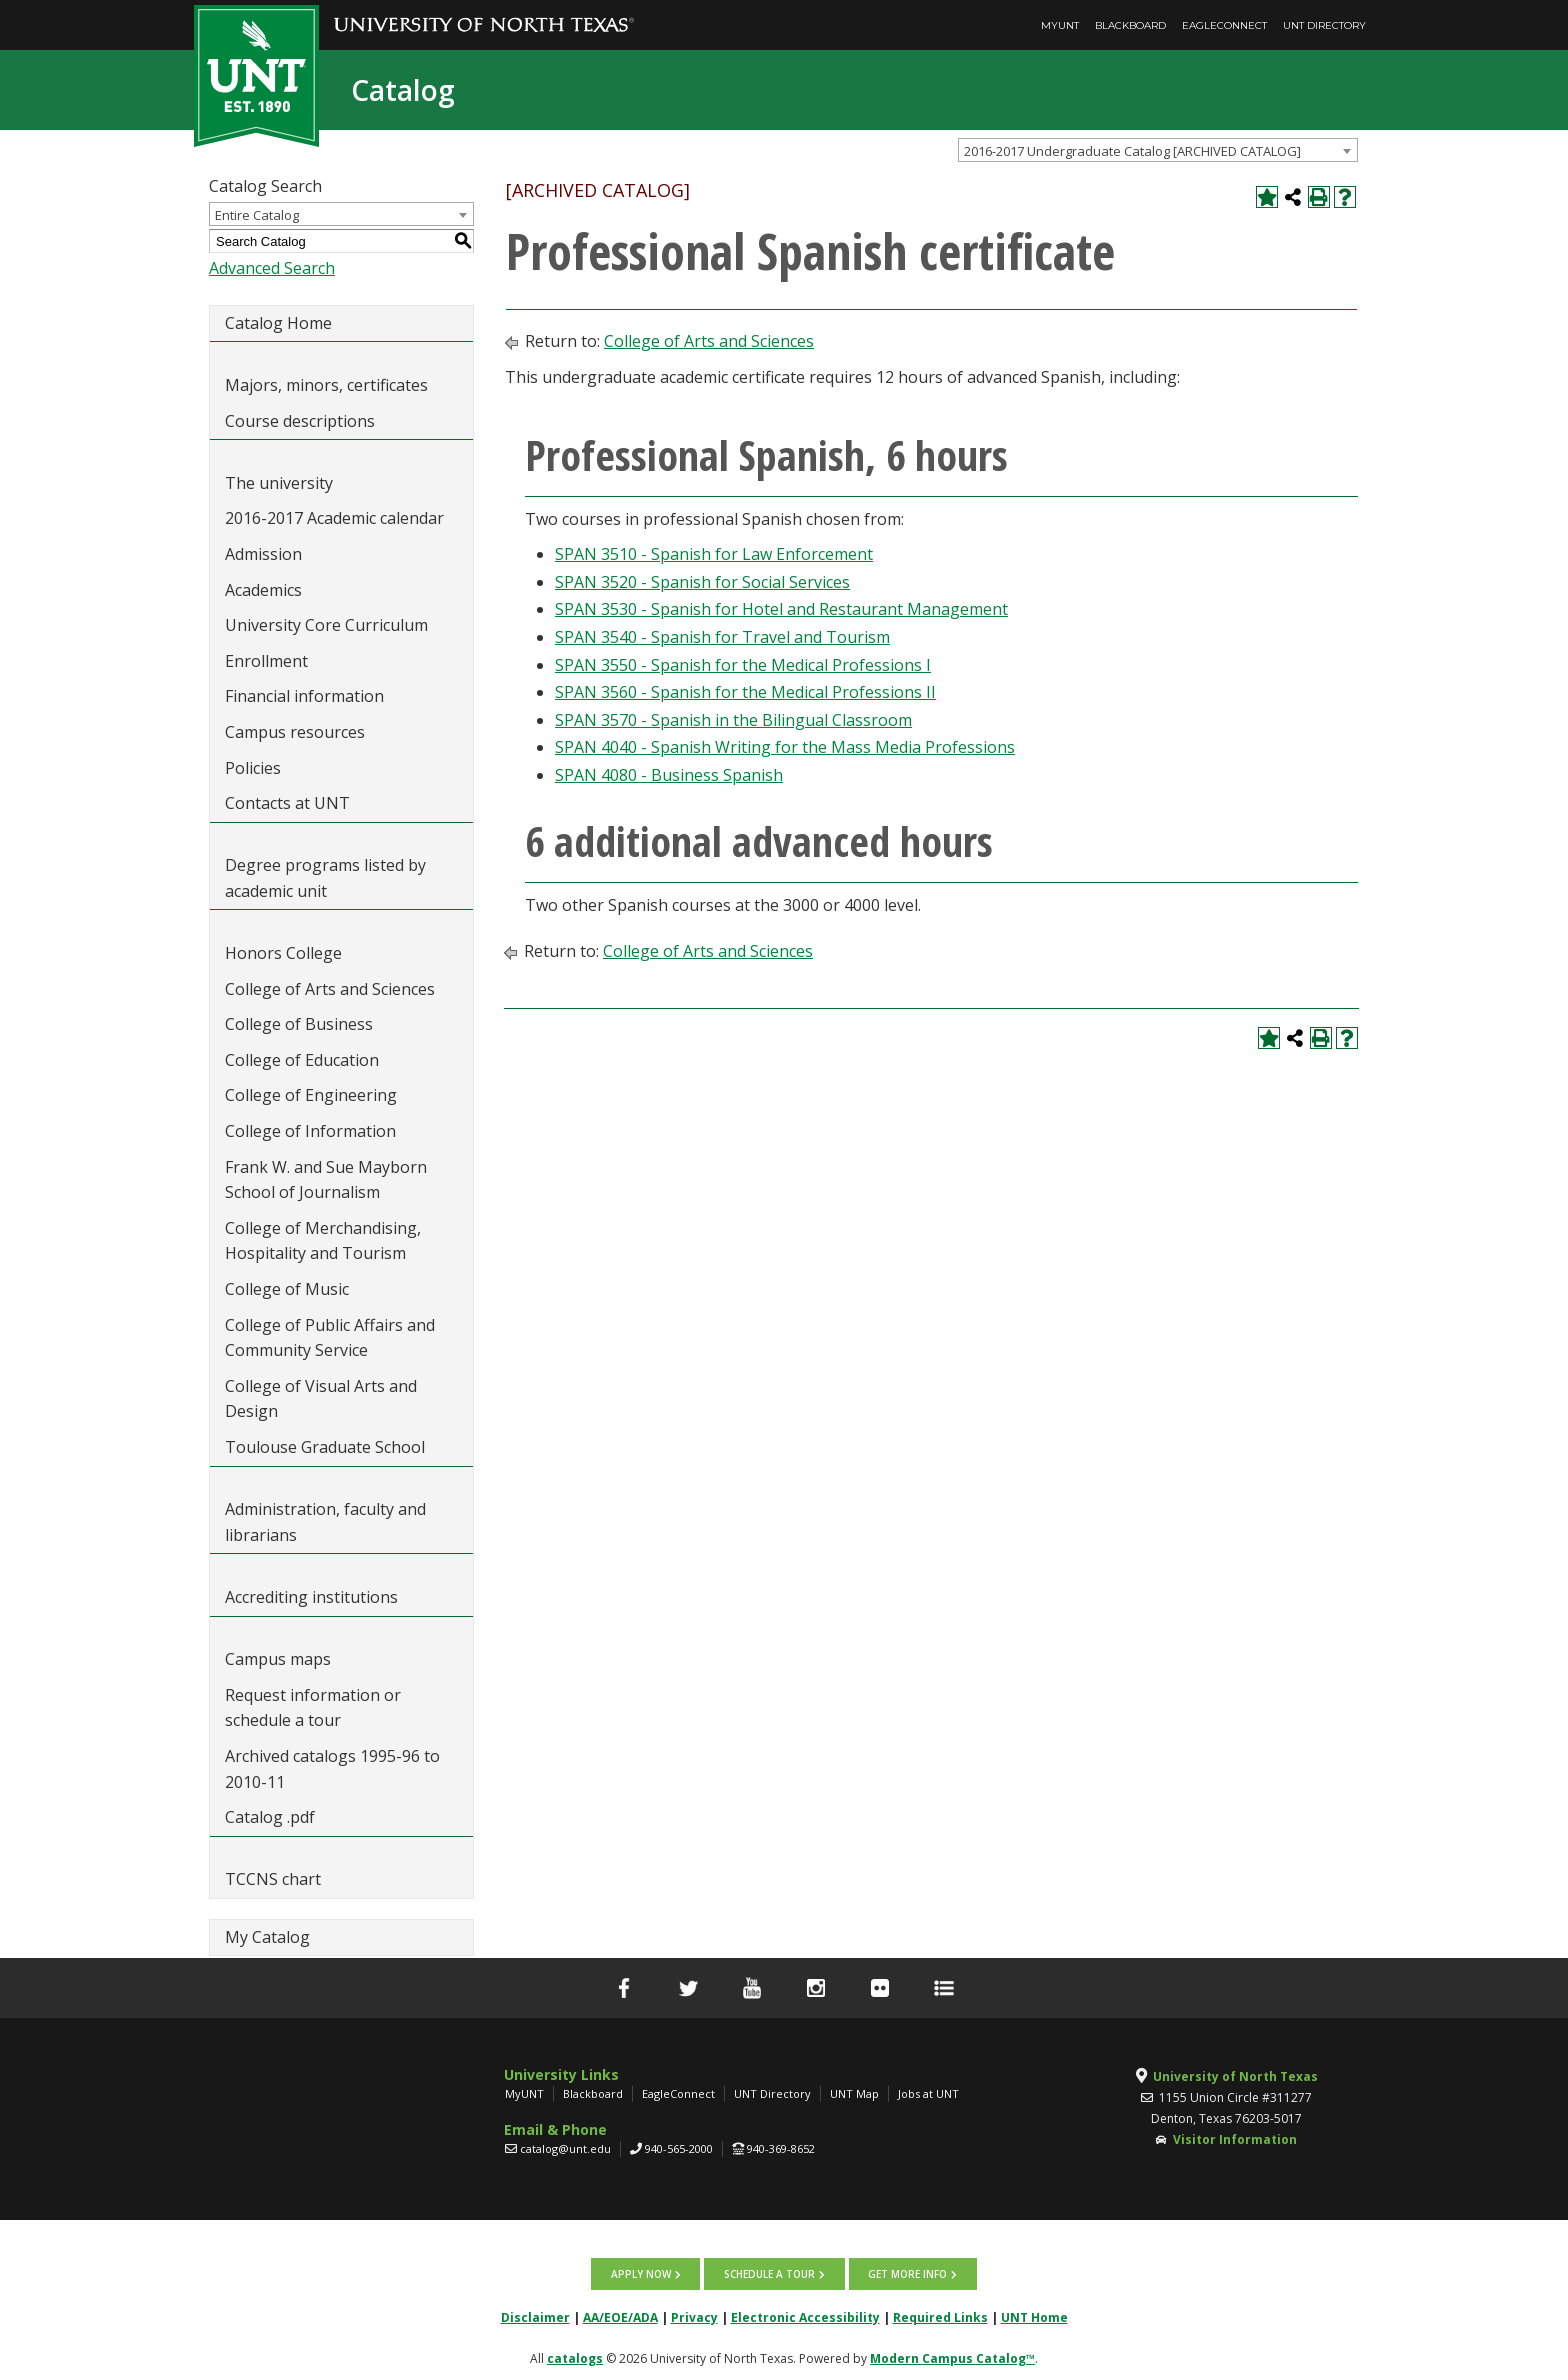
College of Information (310, 1131)
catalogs (575, 2356)
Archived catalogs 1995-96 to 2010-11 (332, 1769)
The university (279, 483)
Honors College (283, 953)
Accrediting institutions (311, 1597)
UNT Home (1034, 2315)
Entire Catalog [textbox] (257, 215)
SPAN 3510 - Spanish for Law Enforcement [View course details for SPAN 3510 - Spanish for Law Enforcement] (714, 554)
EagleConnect (1224, 25)
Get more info (906, 2273)
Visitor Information (1235, 2139)
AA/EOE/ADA (620, 2315)
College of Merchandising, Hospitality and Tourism (323, 1241)
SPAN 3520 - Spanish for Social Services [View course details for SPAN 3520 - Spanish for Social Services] (702, 582)
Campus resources (295, 732)
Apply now (642, 2273)
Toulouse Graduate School (325, 1447)
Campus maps (278, 1659)
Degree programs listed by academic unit (325, 878)
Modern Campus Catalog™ (952, 2356)
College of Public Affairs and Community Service (330, 1338)
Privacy (694, 2315)
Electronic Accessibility (805, 2315)
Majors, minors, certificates (326, 385)
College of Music (287, 1289)
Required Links (940, 2315)
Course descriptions (300, 421)
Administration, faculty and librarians (325, 1522)
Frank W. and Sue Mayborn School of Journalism (326, 1180)
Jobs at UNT (928, 2093)
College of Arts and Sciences (330, 989)
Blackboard (1130, 25)
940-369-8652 (781, 2148)
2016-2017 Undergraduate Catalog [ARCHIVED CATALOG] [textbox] (1132, 151)
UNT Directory (1324, 25)
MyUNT (1060, 25)
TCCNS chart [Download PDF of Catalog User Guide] (273, 1879)
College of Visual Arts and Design (321, 1399)
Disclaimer (535, 2315)
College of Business (299, 1024)
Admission (263, 554)
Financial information (304, 696)
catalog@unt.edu (565, 2148)
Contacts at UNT (287, 803)
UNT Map (854, 2093)
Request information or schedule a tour (313, 1708)
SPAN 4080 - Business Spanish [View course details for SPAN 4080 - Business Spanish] (669, 775)
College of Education (302, 1060)
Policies (253, 768)
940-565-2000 (679, 2148)
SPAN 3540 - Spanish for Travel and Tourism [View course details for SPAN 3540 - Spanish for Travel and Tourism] (722, 637)
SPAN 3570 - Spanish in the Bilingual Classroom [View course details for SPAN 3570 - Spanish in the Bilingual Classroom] (733, 720)
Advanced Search (272, 268)
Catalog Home (278, 323)
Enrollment (266, 661)
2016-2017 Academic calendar (334, 518)
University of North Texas (1235, 2076)
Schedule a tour (769, 2273)
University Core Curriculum (326, 625)
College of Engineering (311, 1095)
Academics (263, 590)
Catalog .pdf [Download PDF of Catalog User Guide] (270, 1817)
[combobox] (1158, 150)
